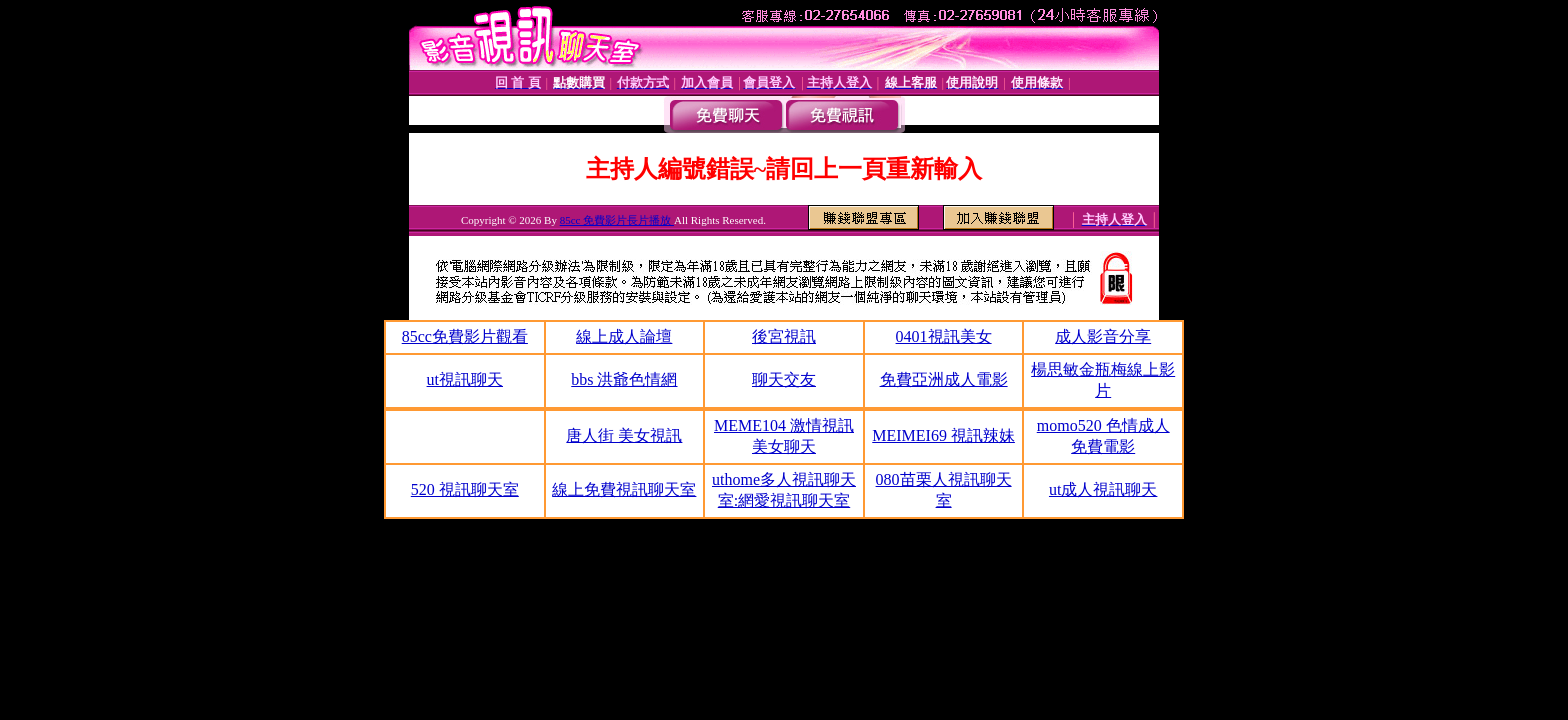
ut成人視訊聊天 (1103, 489)
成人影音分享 (1103, 336)
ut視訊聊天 (465, 379)
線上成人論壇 (624, 336)
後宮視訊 (784, 336)
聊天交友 (784, 379)
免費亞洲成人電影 (944, 379)
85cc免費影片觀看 (465, 336)
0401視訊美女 (944, 336)
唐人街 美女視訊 (624, 435)
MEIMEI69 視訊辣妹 (943, 435)
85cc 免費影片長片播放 (617, 220)
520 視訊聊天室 (465, 489)
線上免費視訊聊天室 (624, 489)
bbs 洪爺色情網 (624, 379)
